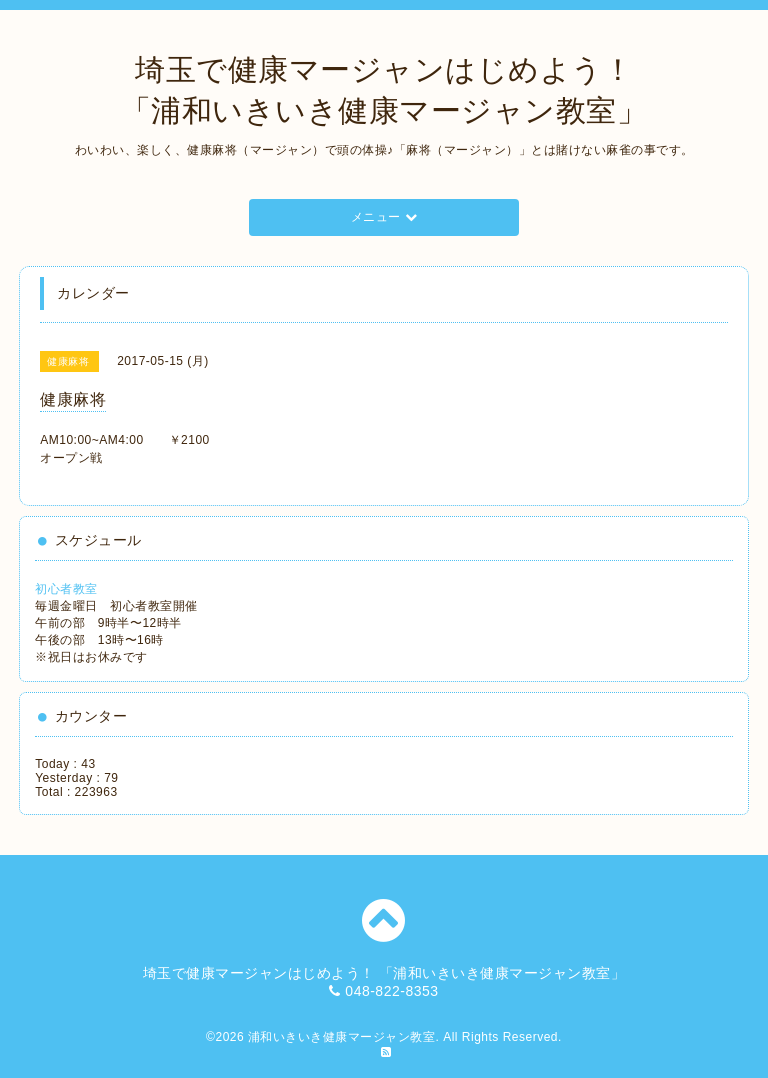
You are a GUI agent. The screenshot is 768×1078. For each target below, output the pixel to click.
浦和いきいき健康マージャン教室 (342, 1037)
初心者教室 (66, 589)
